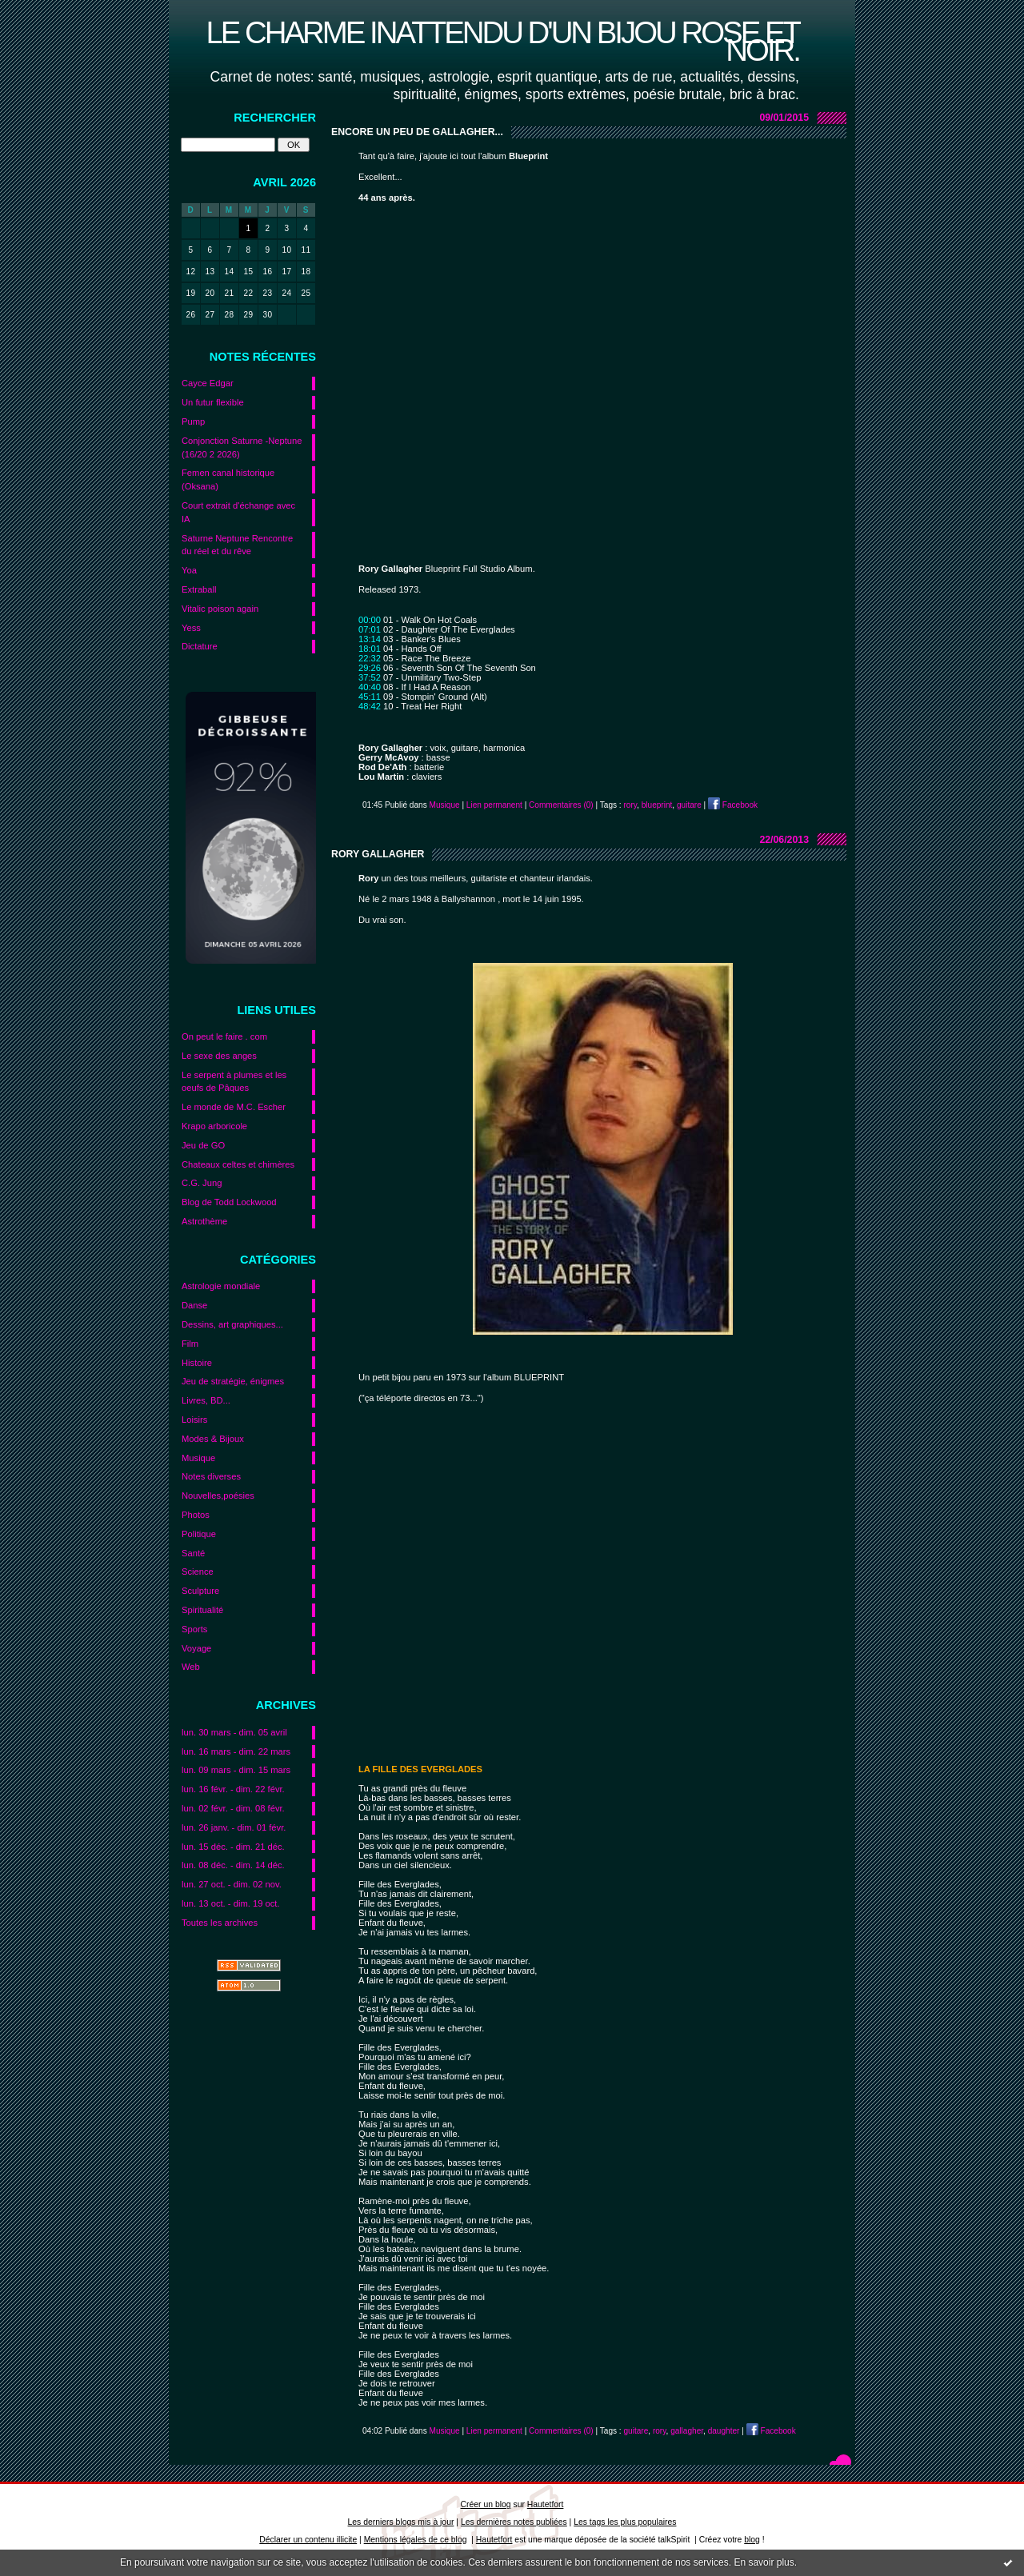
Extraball (199, 589)
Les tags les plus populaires (625, 2522)
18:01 (369, 648)
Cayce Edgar (208, 383)
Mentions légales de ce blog (415, 2539)
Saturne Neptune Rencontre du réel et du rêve (237, 545)
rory (630, 805)
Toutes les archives (220, 1922)
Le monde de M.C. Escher (234, 1107)
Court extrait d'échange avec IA (238, 512)
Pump (193, 421)
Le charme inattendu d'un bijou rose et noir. (502, 41)
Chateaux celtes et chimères (238, 1164)
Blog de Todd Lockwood (229, 1202)
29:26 (369, 668)
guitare (689, 805)
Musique (198, 1458)
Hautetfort (545, 2504)
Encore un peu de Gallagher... (417, 132)
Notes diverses (211, 1476)
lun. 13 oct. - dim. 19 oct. (231, 1903)
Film (190, 1343)
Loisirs (194, 1419)
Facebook (733, 805)
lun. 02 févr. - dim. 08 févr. (233, 1808)
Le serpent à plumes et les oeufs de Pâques (234, 1081)
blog (752, 2539)
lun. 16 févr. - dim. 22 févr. (233, 1789)
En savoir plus (764, 2562)
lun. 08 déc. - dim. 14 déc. (233, 1865)
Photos (196, 1515)
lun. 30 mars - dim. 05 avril (234, 1732)
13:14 (369, 639)
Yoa (189, 570)
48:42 (369, 706)
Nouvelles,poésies (218, 1495)
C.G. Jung (202, 1183)
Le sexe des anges (219, 1055)
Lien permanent (494, 805)
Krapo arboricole (214, 1126)
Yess (191, 628)
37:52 (369, 677)
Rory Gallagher (377, 854)
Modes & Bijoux (213, 1439)
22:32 (369, 658)
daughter (724, 2430)
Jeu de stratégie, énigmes (233, 1381)
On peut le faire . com (224, 1036)
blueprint (657, 805)
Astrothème (204, 1221)
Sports (194, 1629)
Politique (199, 1534)
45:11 (369, 696)
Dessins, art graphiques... (232, 1324)
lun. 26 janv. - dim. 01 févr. (234, 1827)
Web (191, 1666)
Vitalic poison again (220, 608)
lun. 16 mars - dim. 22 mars (236, 1751)
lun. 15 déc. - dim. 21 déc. (233, 1846)
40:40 (369, 687)
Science (198, 1571)
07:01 (369, 629)
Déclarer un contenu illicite (308, 2539)
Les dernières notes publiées (514, 2522)
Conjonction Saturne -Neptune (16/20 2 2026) (242, 447)
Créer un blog (486, 2504)
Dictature (200, 646)
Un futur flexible (213, 402)
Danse (194, 1305)
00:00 (369, 620)
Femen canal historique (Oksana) (228, 479)
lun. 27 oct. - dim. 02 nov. (232, 1884)
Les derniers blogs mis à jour (401, 2522)
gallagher (686, 2430)
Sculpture (200, 1591)
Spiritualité (202, 1610)
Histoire (197, 1363)
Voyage (196, 1648)
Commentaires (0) (561, 805)
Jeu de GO (203, 1145)
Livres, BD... (206, 1400)
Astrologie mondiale (221, 1286)
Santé (193, 1553)
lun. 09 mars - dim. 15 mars (236, 1770)
